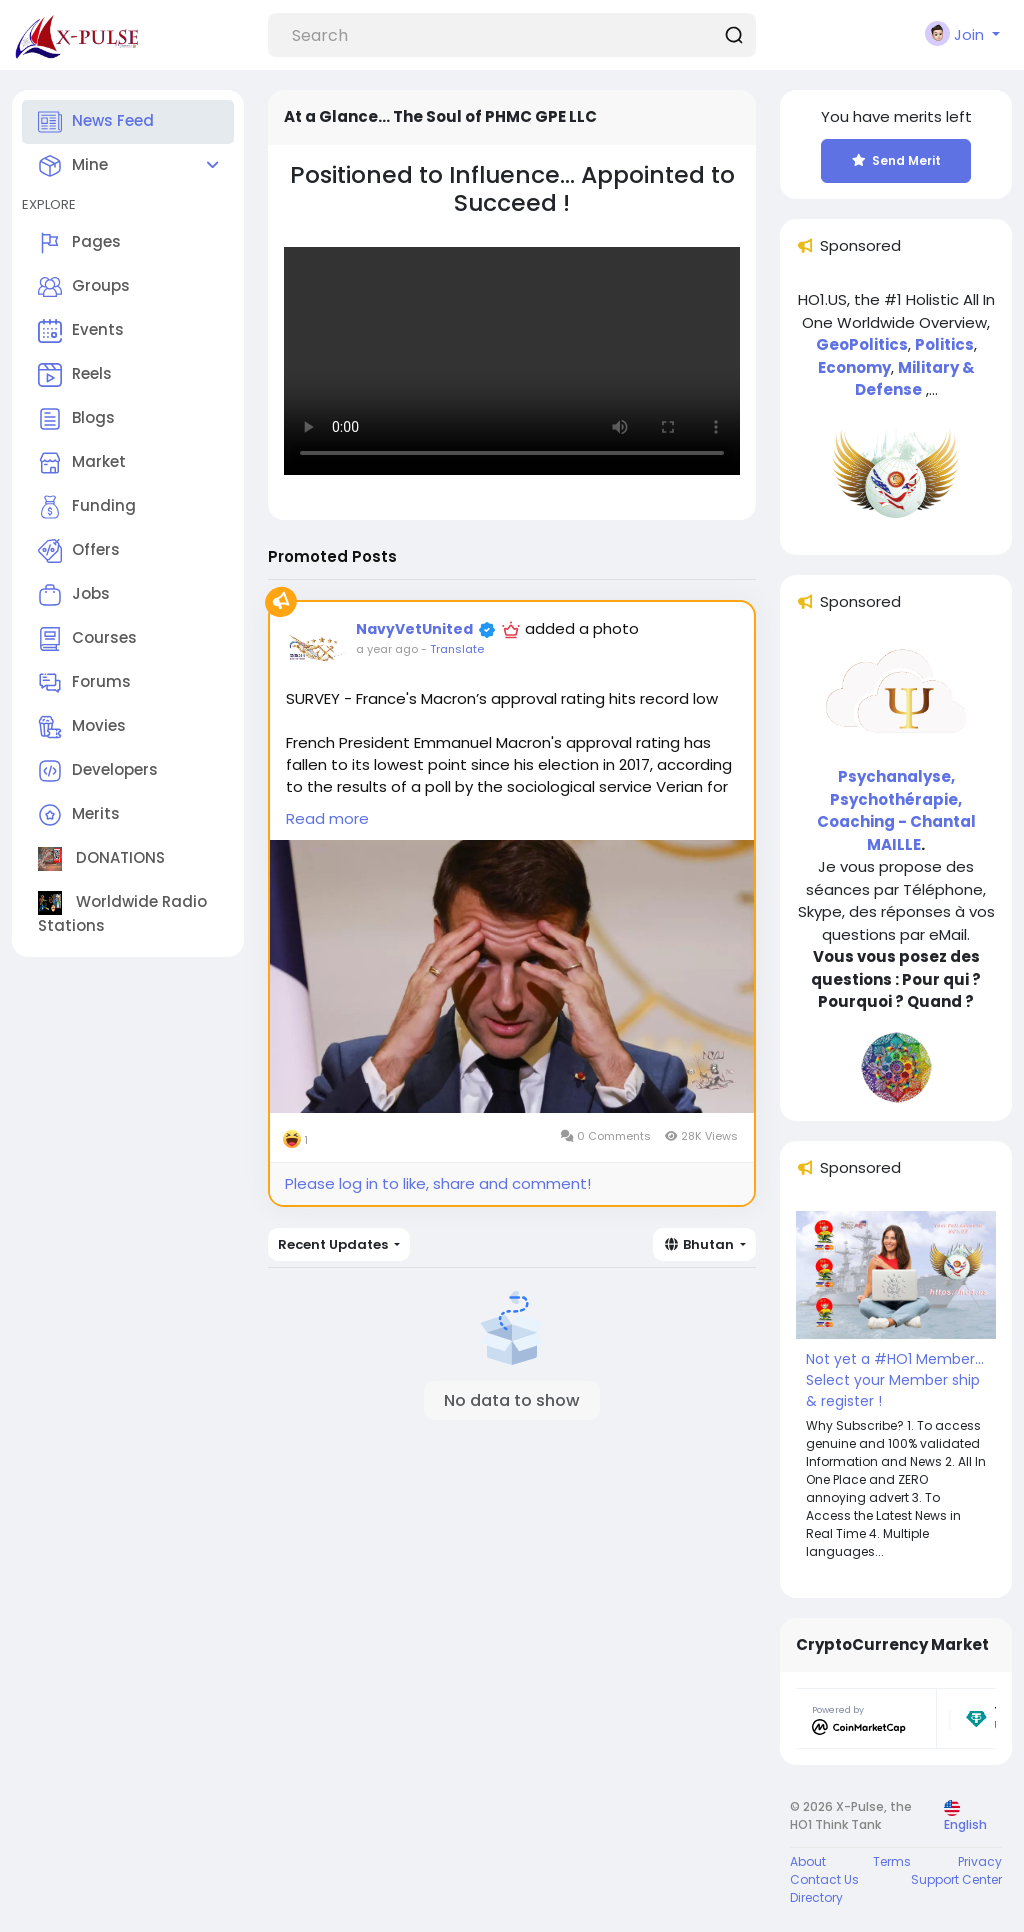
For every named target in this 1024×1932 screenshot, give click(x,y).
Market (82, 463)
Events (81, 331)
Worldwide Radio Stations (122, 913)
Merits (79, 815)
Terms (892, 1861)
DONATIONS (101, 859)
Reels (75, 375)
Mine (73, 166)
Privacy (980, 1861)
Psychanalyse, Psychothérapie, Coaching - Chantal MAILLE (896, 810)
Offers (79, 551)
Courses (87, 639)
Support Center (956, 1879)
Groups (84, 287)
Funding (87, 507)
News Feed (96, 122)
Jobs (74, 595)
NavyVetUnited (414, 629)
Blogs (76, 419)
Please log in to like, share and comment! (438, 1183)
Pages (79, 243)
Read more (327, 818)
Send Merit (896, 160)
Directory (816, 1897)
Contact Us (824, 1879)
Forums (84, 683)
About (808, 1861)
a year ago (387, 649)
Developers (98, 771)
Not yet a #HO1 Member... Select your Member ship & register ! (895, 1380)
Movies (82, 727)
